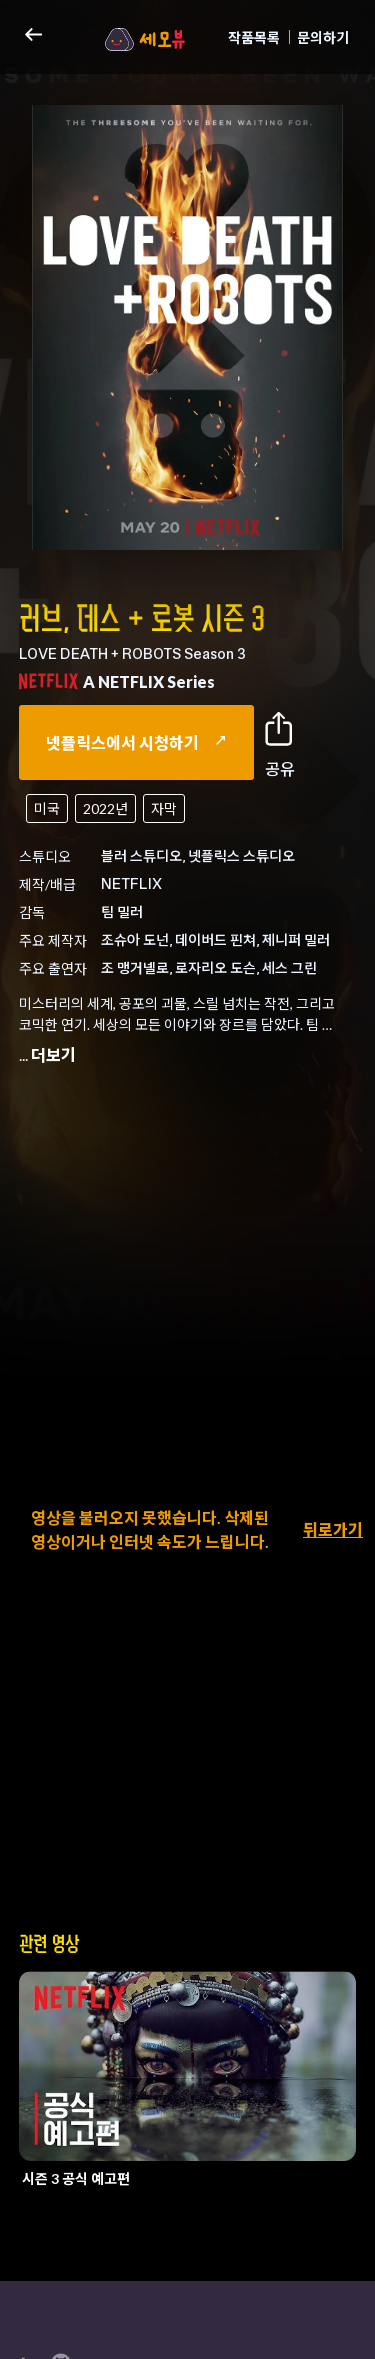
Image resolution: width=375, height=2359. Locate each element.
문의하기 (323, 37)
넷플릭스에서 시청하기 (136, 742)
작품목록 (254, 37)
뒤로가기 (333, 1529)
